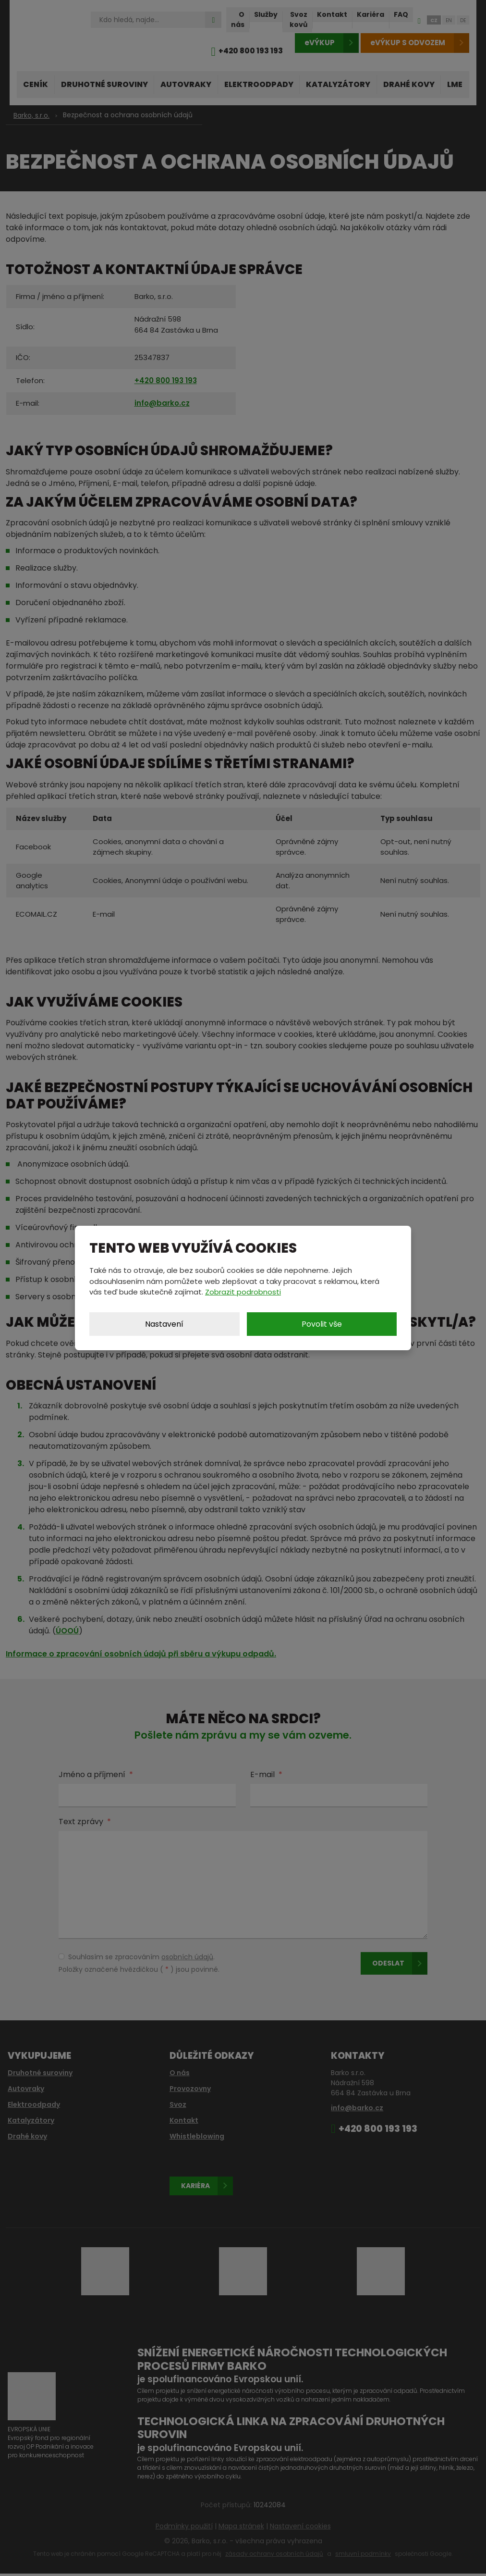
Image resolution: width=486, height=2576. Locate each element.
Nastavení (164, 1324)
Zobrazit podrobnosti (243, 1292)
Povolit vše (322, 1324)
